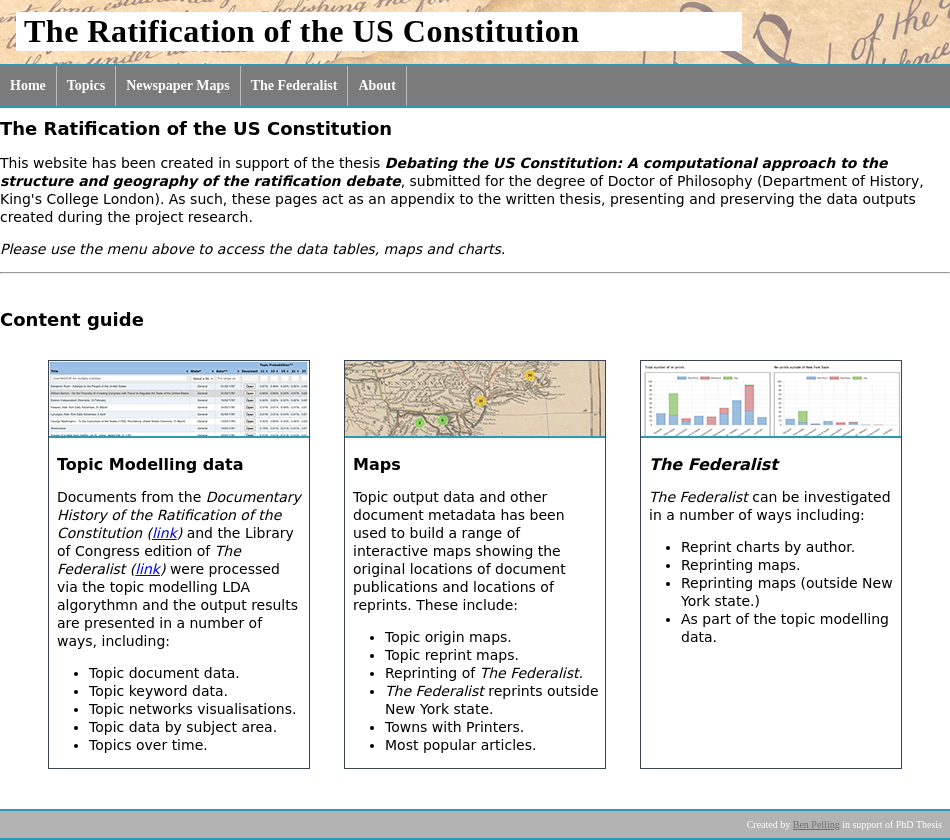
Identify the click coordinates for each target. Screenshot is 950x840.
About (376, 85)
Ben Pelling (816, 824)
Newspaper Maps (178, 85)
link (164, 533)
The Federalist (294, 85)
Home (28, 85)
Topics (86, 85)
